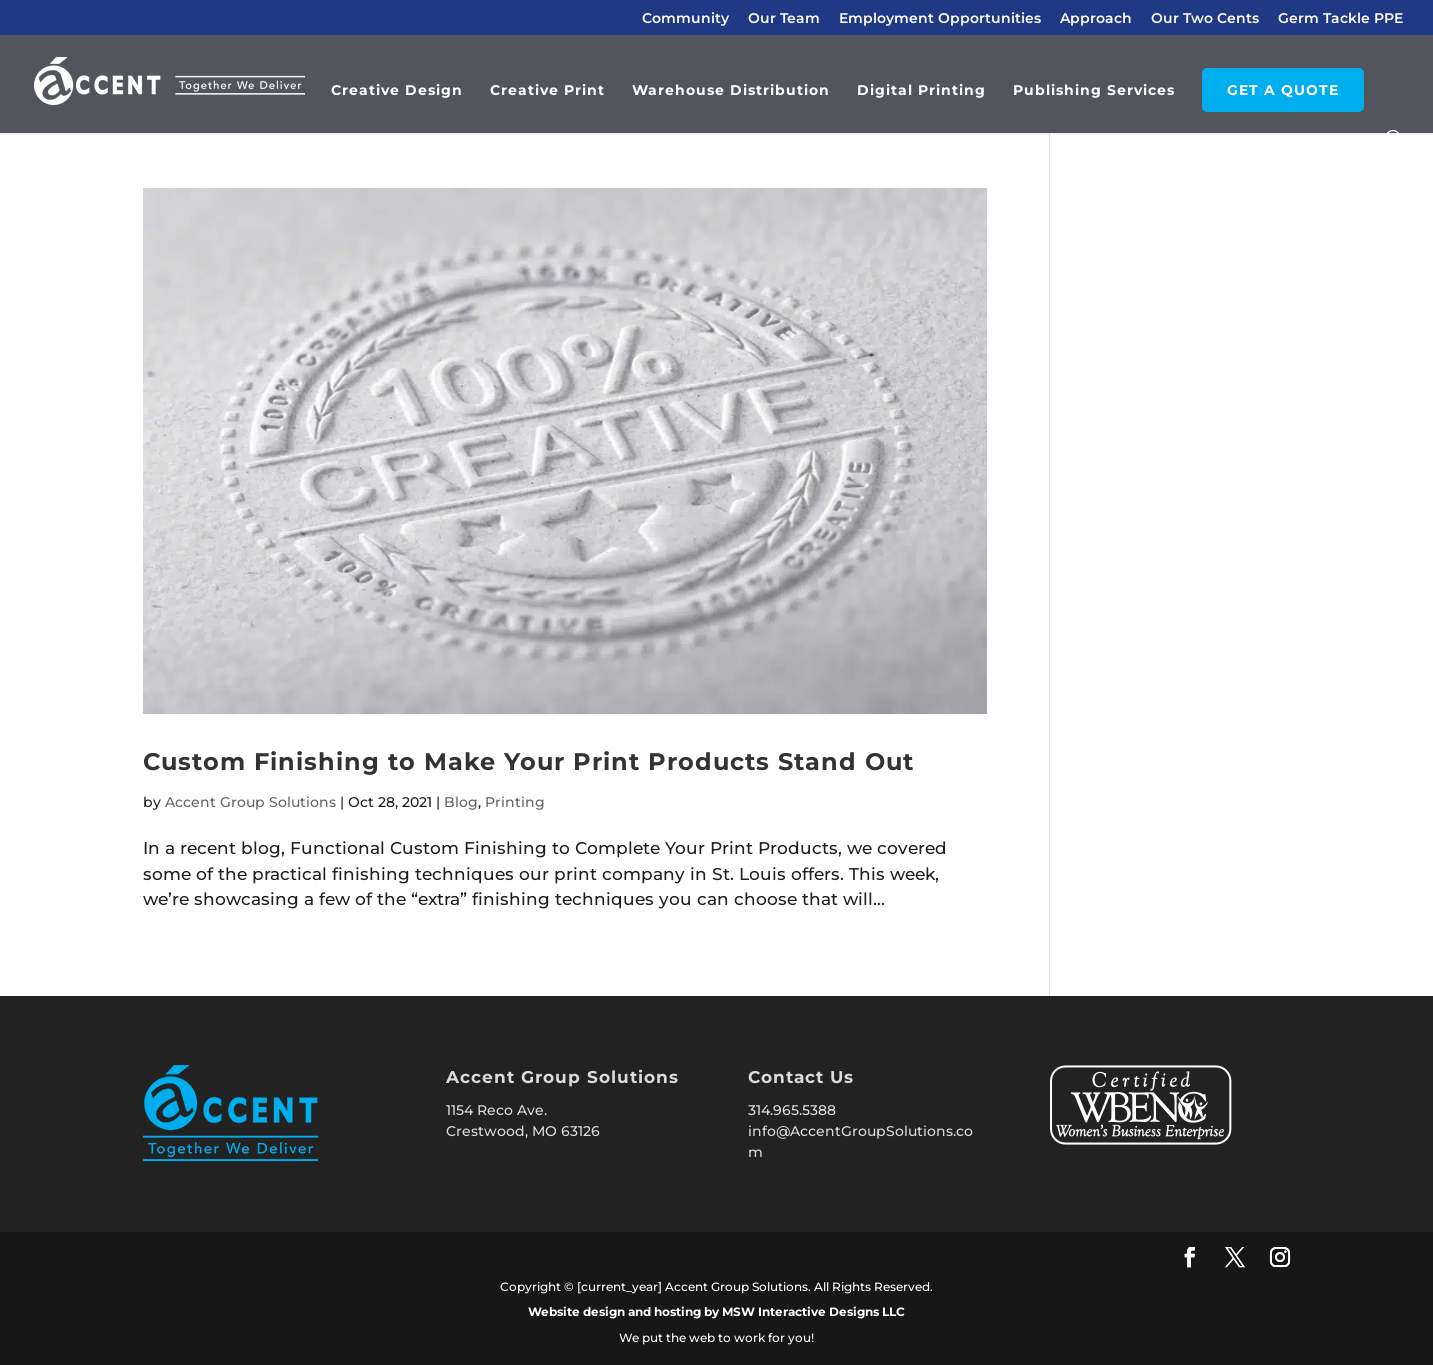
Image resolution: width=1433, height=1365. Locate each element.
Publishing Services (1094, 91)
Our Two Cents (1205, 19)
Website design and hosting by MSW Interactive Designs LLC (716, 1311)
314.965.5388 (792, 1110)
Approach (1096, 19)
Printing (515, 802)
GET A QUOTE (1283, 90)
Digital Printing (921, 91)
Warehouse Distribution (731, 91)
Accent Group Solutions (250, 802)
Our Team (784, 19)
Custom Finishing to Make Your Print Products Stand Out (528, 761)
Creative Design (397, 91)
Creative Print (547, 91)
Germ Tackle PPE (1340, 19)
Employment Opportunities (940, 19)
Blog (461, 802)
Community (685, 19)
